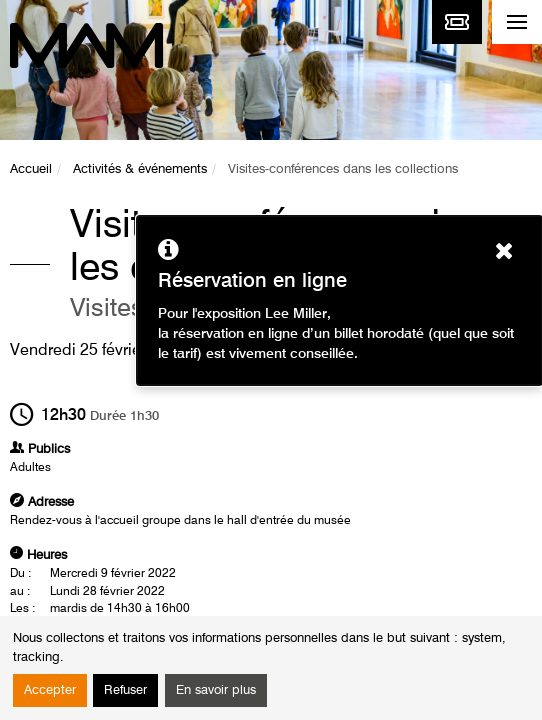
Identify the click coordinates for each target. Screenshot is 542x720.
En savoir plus (216, 690)
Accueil (31, 169)
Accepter (50, 690)
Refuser (125, 690)
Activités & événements (140, 169)
